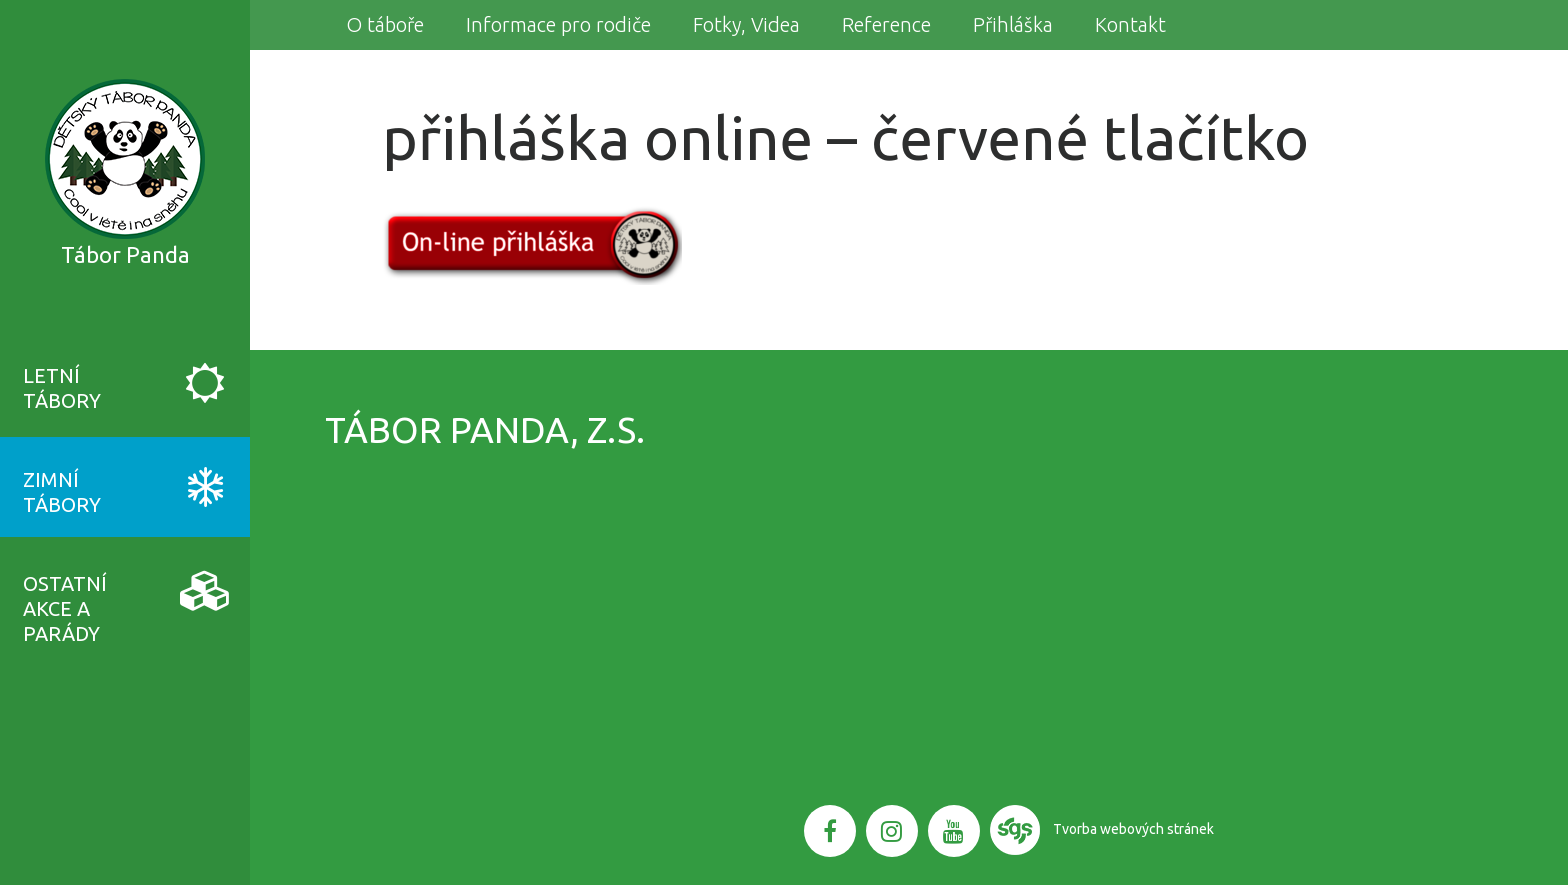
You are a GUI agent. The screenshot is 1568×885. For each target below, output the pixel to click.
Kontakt (1130, 24)
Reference (886, 24)
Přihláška (1013, 24)
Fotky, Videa (746, 24)
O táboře (385, 24)
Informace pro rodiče (558, 24)
